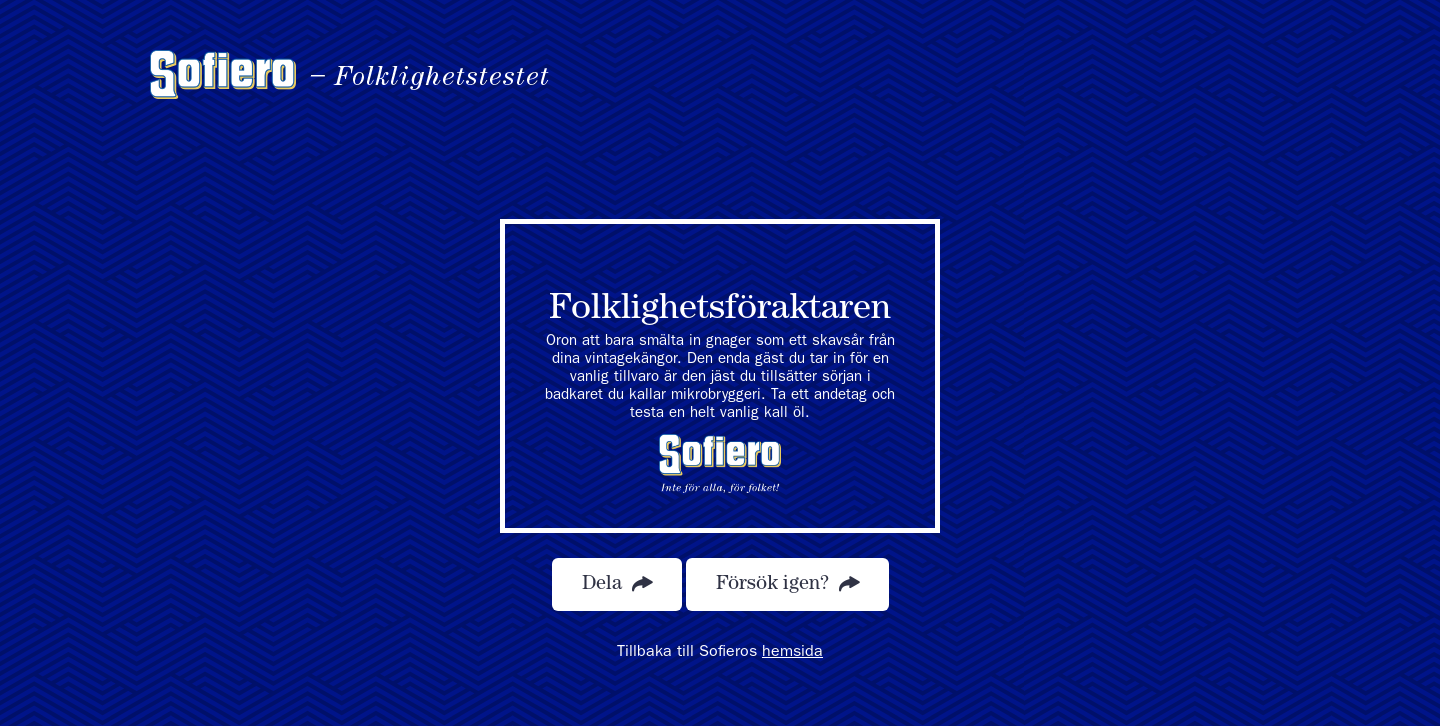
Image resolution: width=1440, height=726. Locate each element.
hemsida (792, 653)
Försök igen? (787, 584)
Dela (617, 584)
